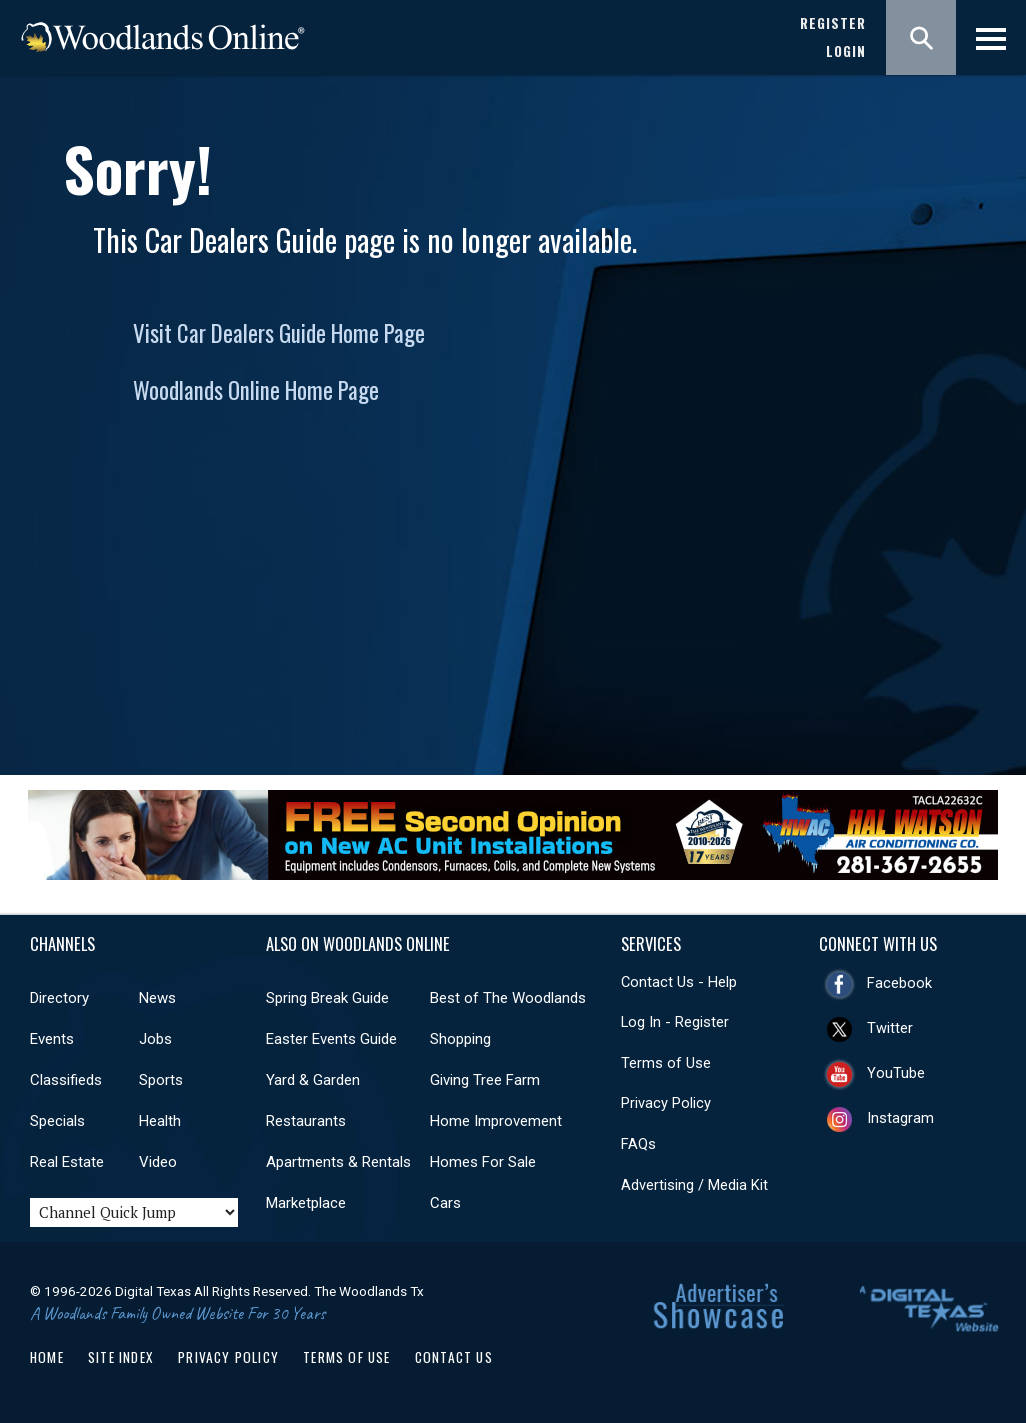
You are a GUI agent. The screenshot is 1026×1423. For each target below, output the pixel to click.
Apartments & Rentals (338, 1162)
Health (160, 1121)
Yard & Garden (313, 1080)
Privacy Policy (666, 1103)
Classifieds (66, 1080)
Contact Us (454, 1357)
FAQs (638, 1144)
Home (47, 1357)
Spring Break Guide (327, 998)
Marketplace (306, 1203)
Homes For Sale (483, 1162)
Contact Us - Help (679, 982)
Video (158, 1162)
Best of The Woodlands (508, 998)
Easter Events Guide (331, 1039)
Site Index (121, 1357)
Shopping (460, 1039)
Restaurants (306, 1121)
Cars (445, 1203)
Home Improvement (496, 1121)
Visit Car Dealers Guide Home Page (279, 333)
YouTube (896, 1073)
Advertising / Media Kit (694, 1185)
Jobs (155, 1039)
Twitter (890, 1028)
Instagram (900, 1118)
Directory (59, 998)
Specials (57, 1121)
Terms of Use (666, 1063)
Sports (161, 1080)
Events (52, 1039)
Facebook (899, 983)
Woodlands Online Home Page (256, 390)
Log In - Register (675, 1022)
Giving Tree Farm (485, 1080)
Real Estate (67, 1162)
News (157, 998)
